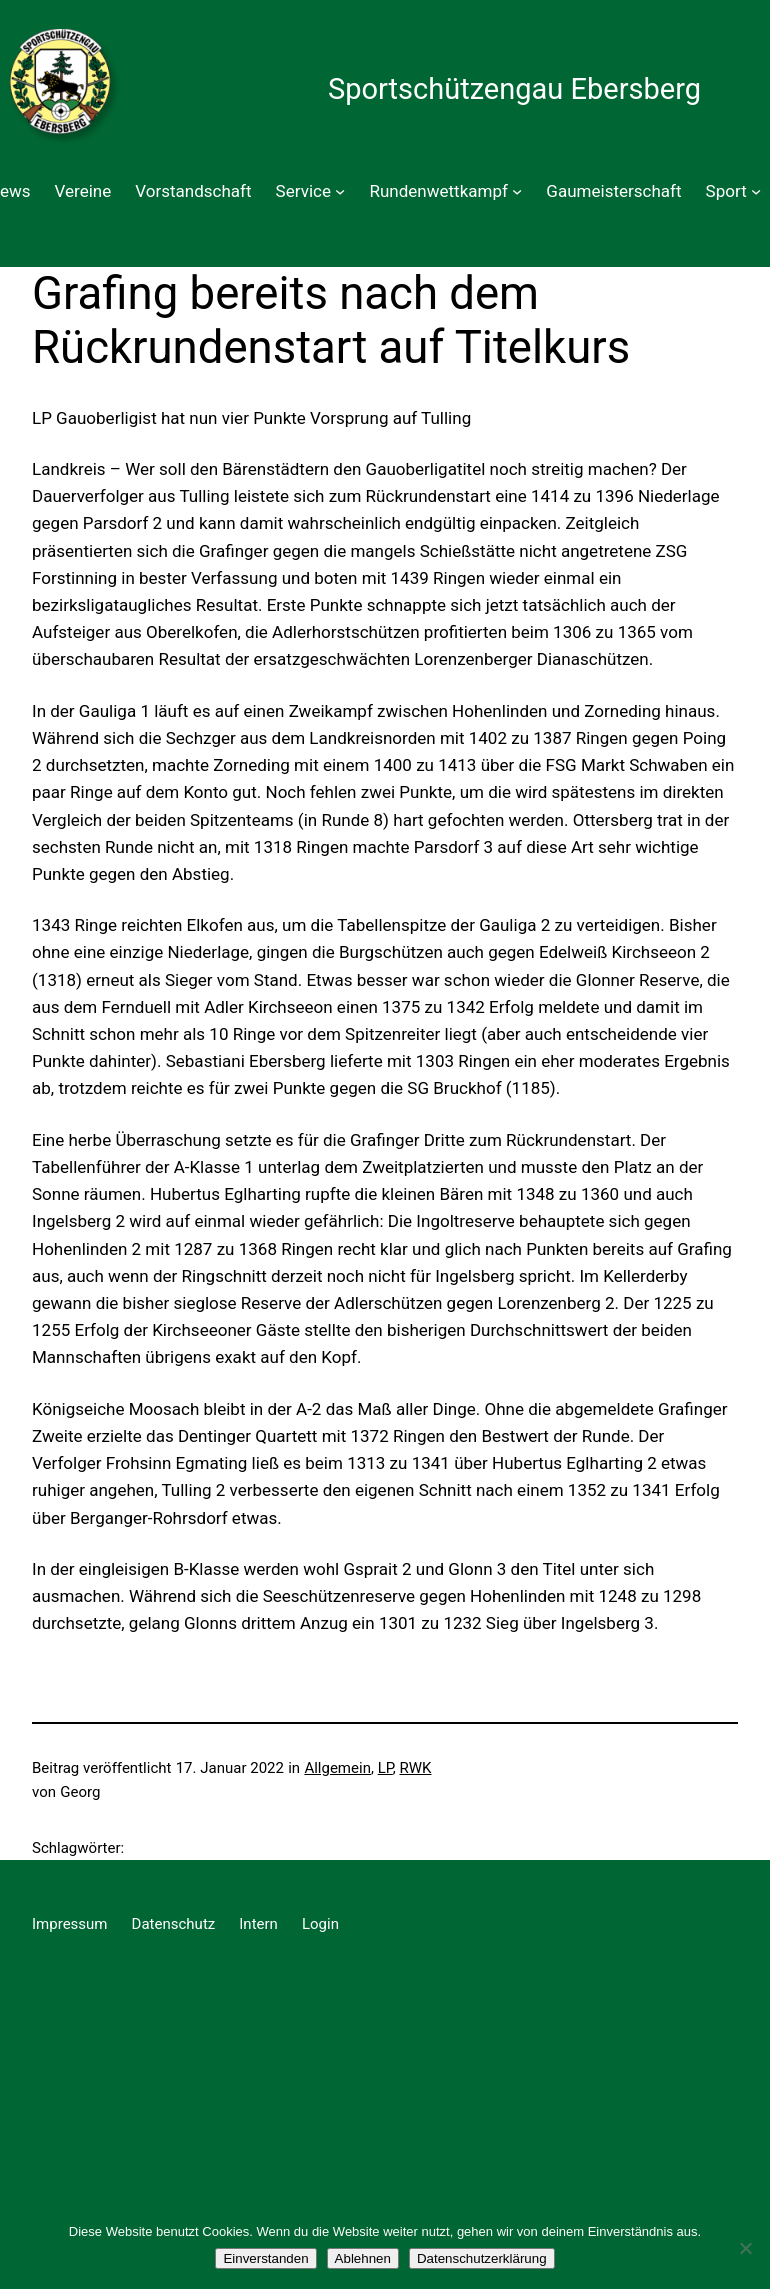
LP (385, 1768)
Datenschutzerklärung (482, 2258)
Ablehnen (363, 2258)
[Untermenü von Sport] (756, 191)
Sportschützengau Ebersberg (514, 89)
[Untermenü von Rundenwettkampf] (517, 191)
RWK (416, 1768)
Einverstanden (265, 2258)
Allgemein (337, 1768)
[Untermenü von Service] (340, 191)
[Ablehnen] (745, 2248)
